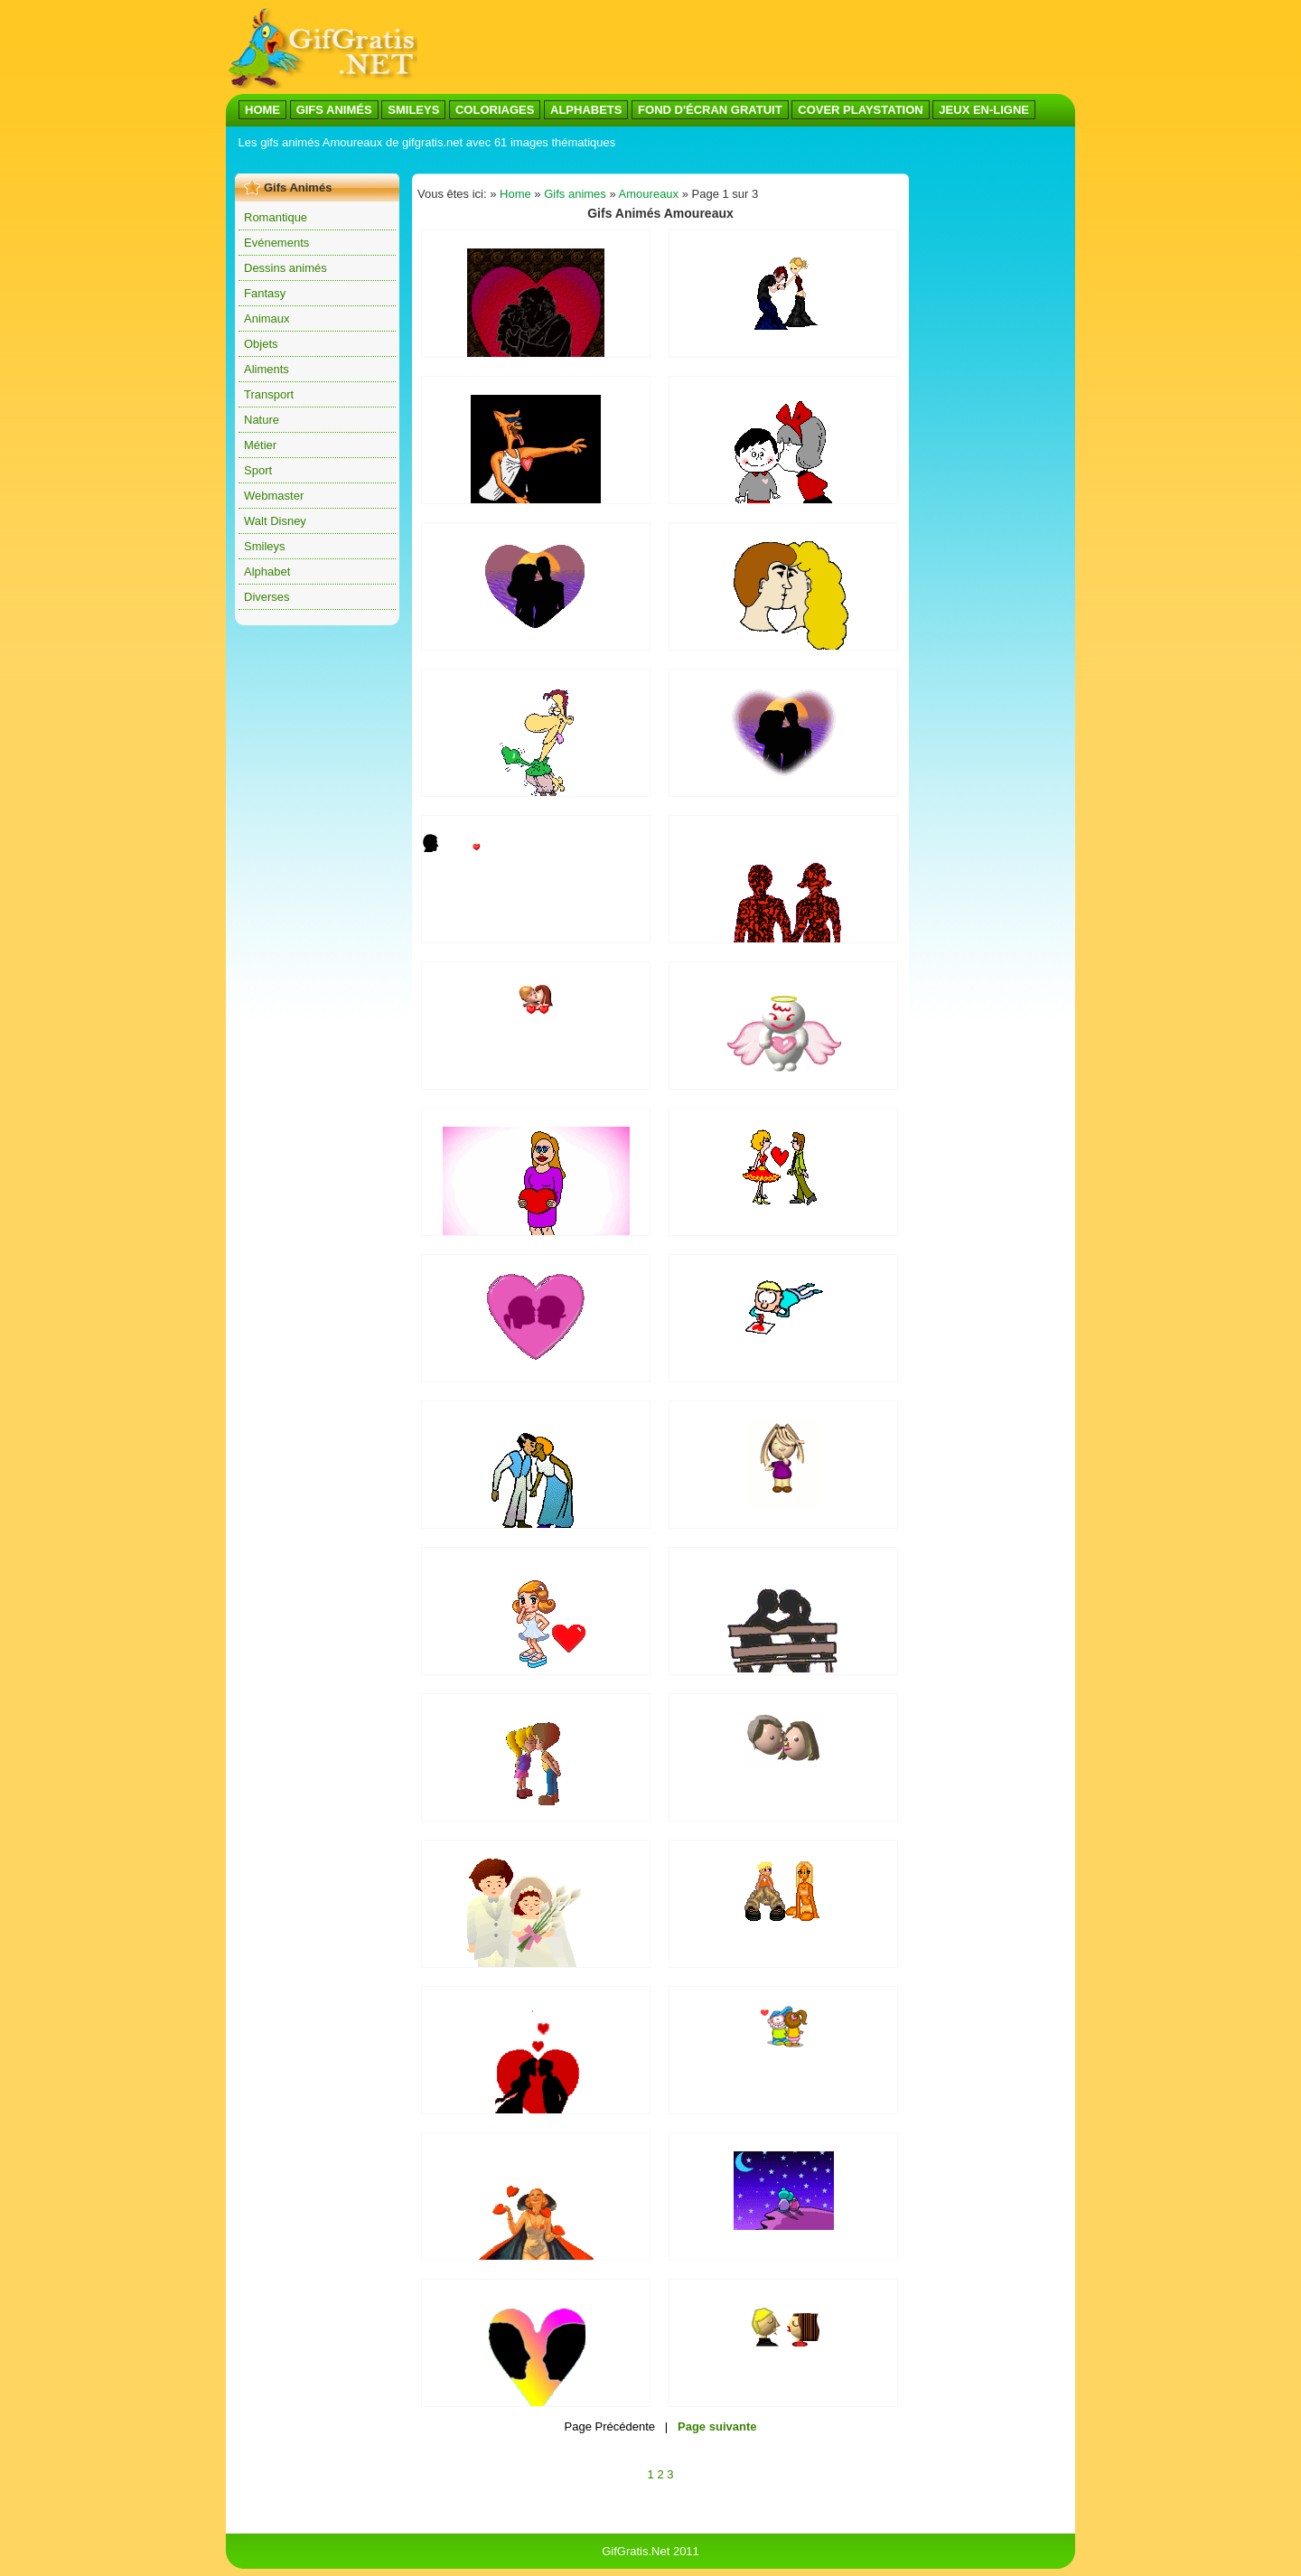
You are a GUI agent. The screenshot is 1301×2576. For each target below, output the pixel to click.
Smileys (264, 546)
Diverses (267, 597)
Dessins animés (285, 268)
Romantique (275, 217)
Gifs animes (575, 194)
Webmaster (274, 495)
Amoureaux (649, 194)
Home (515, 194)
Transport (269, 394)
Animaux (267, 318)
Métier (260, 445)
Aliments (266, 369)
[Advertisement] (746, 48)
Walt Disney (275, 521)
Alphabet (267, 571)
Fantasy (264, 293)
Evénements (276, 242)
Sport (258, 470)
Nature (261, 419)
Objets (261, 344)
